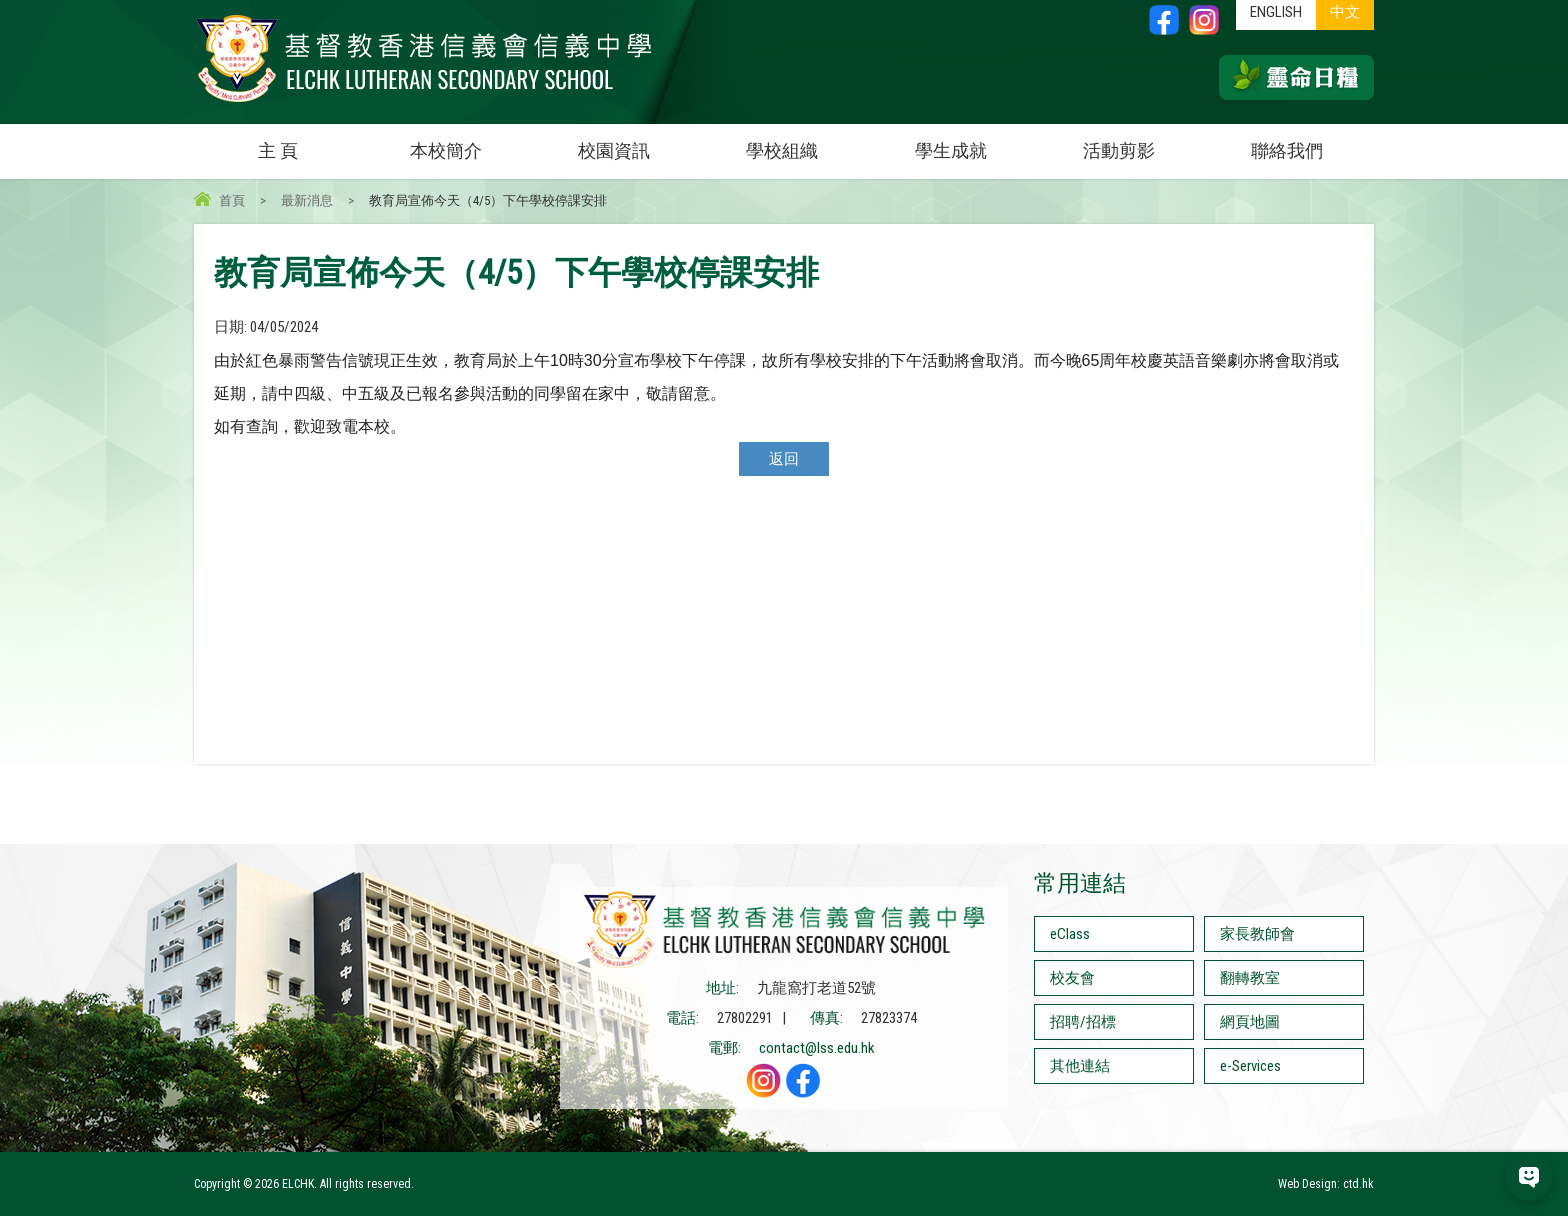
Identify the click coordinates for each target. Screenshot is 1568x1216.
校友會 (1072, 978)
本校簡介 (470, 142)
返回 (784, 459)
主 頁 (278, 150)
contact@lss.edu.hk (817, 1048)
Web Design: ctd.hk (1326, 1184)
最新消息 (307, 200)
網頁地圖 (1250, 1022)
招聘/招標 (1083, 1022)
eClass (1070, 934)
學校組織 (806, 142)
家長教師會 (1257, 934)
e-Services (1250, 1066)
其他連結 (1080, 1066)
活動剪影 (1143, 142)
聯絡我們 (1287, 150)
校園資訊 (638, 142)
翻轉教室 (1250, 978)
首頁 (232, 200)
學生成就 (951, 150)
